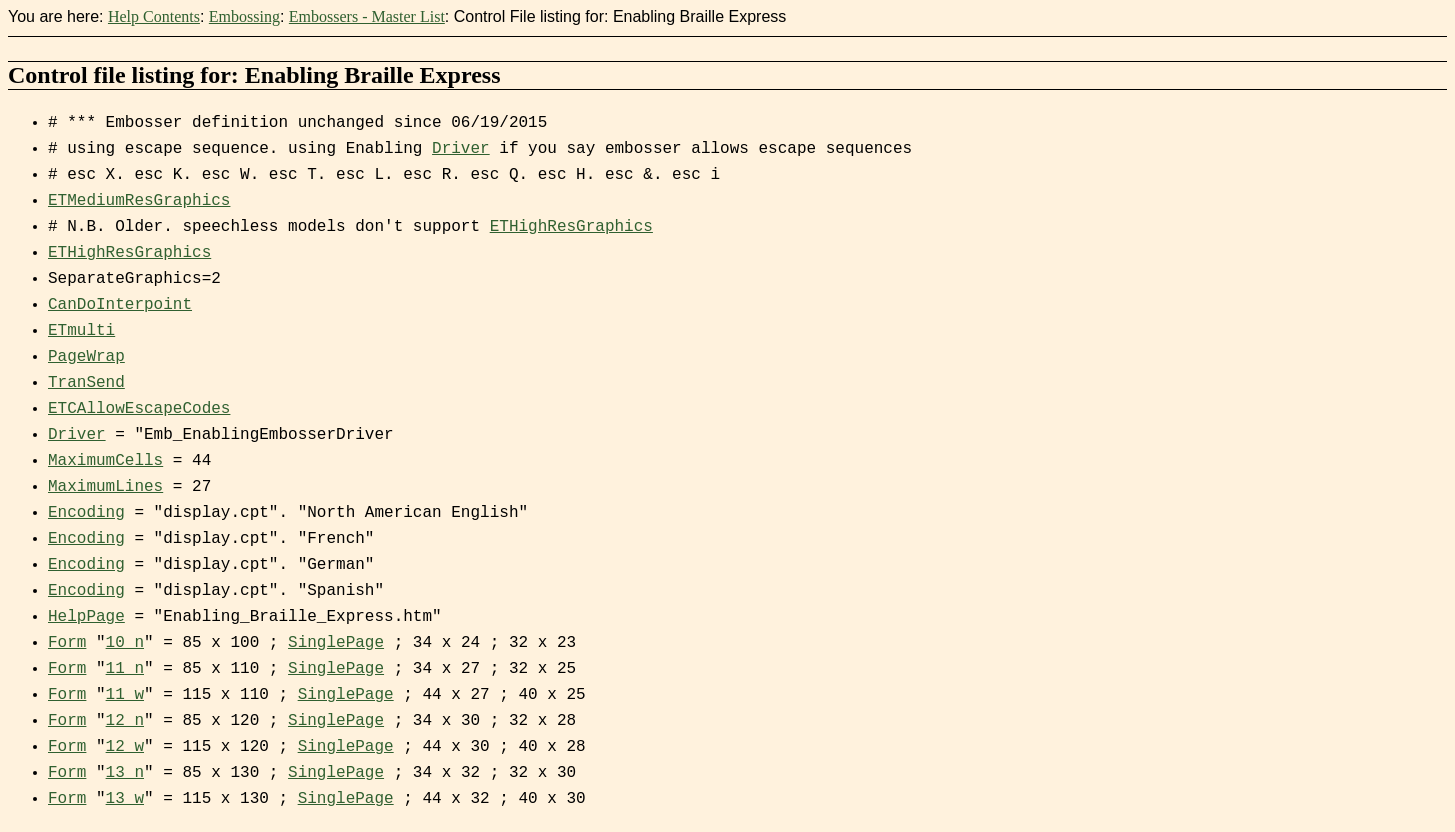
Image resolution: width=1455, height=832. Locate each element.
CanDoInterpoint (120, 305)
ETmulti (81, 331)
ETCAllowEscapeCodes (139, 409)
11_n (125, 669)
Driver (461, 149)
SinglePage (336, 643)
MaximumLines (105, 487)
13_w (125, 799)
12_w (125, 747)
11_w (125, 695)
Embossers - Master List (367, 16)
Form (67, 643)
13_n (125, 773)
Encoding (86, 513)
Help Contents (154, 16)
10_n (125, 643)
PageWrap (86, 357)
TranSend (86, 383)
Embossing (244, 16)
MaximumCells (105, 461)
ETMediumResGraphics (139, 201)
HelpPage (86, 617)
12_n (125, 721)
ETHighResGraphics (571, 227)
